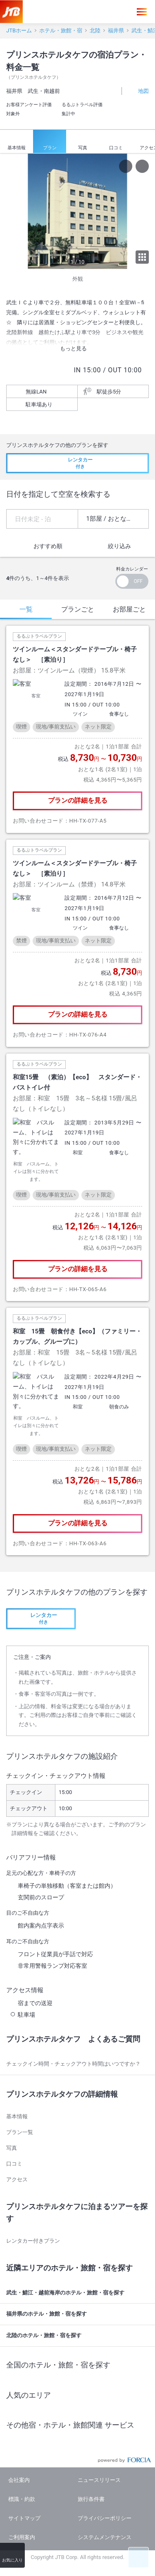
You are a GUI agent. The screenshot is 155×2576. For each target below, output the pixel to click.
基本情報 (16, 142)
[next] (146, 211)
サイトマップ (24, 2459)
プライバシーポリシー (104, 2459)
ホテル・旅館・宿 (60, 30)
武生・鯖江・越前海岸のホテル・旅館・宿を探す (78, 2233)
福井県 (116, 30)
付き (77, 462)
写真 (83, 142)
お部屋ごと (129, 609)
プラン (50, 142)
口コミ (116, 142)
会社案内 (19, 2421)
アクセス (17, 2120)
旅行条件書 (91, 2440)
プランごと (77, 609)
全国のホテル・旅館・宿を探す (78, 2305)
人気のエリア (78, 2335)
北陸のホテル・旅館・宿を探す (78, 2276)
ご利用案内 (21, 2478)
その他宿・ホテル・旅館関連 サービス (78, 2365)
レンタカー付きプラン (33, 2181)
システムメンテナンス (104, 2478)
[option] (77, 211)
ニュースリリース (99, 2421)
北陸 (95, 30)
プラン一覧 (19, 2073)
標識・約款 (21, 2440)
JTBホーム (19, 30)
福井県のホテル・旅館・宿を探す (78, 2255)
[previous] (8, 211)
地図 (139, 90)
